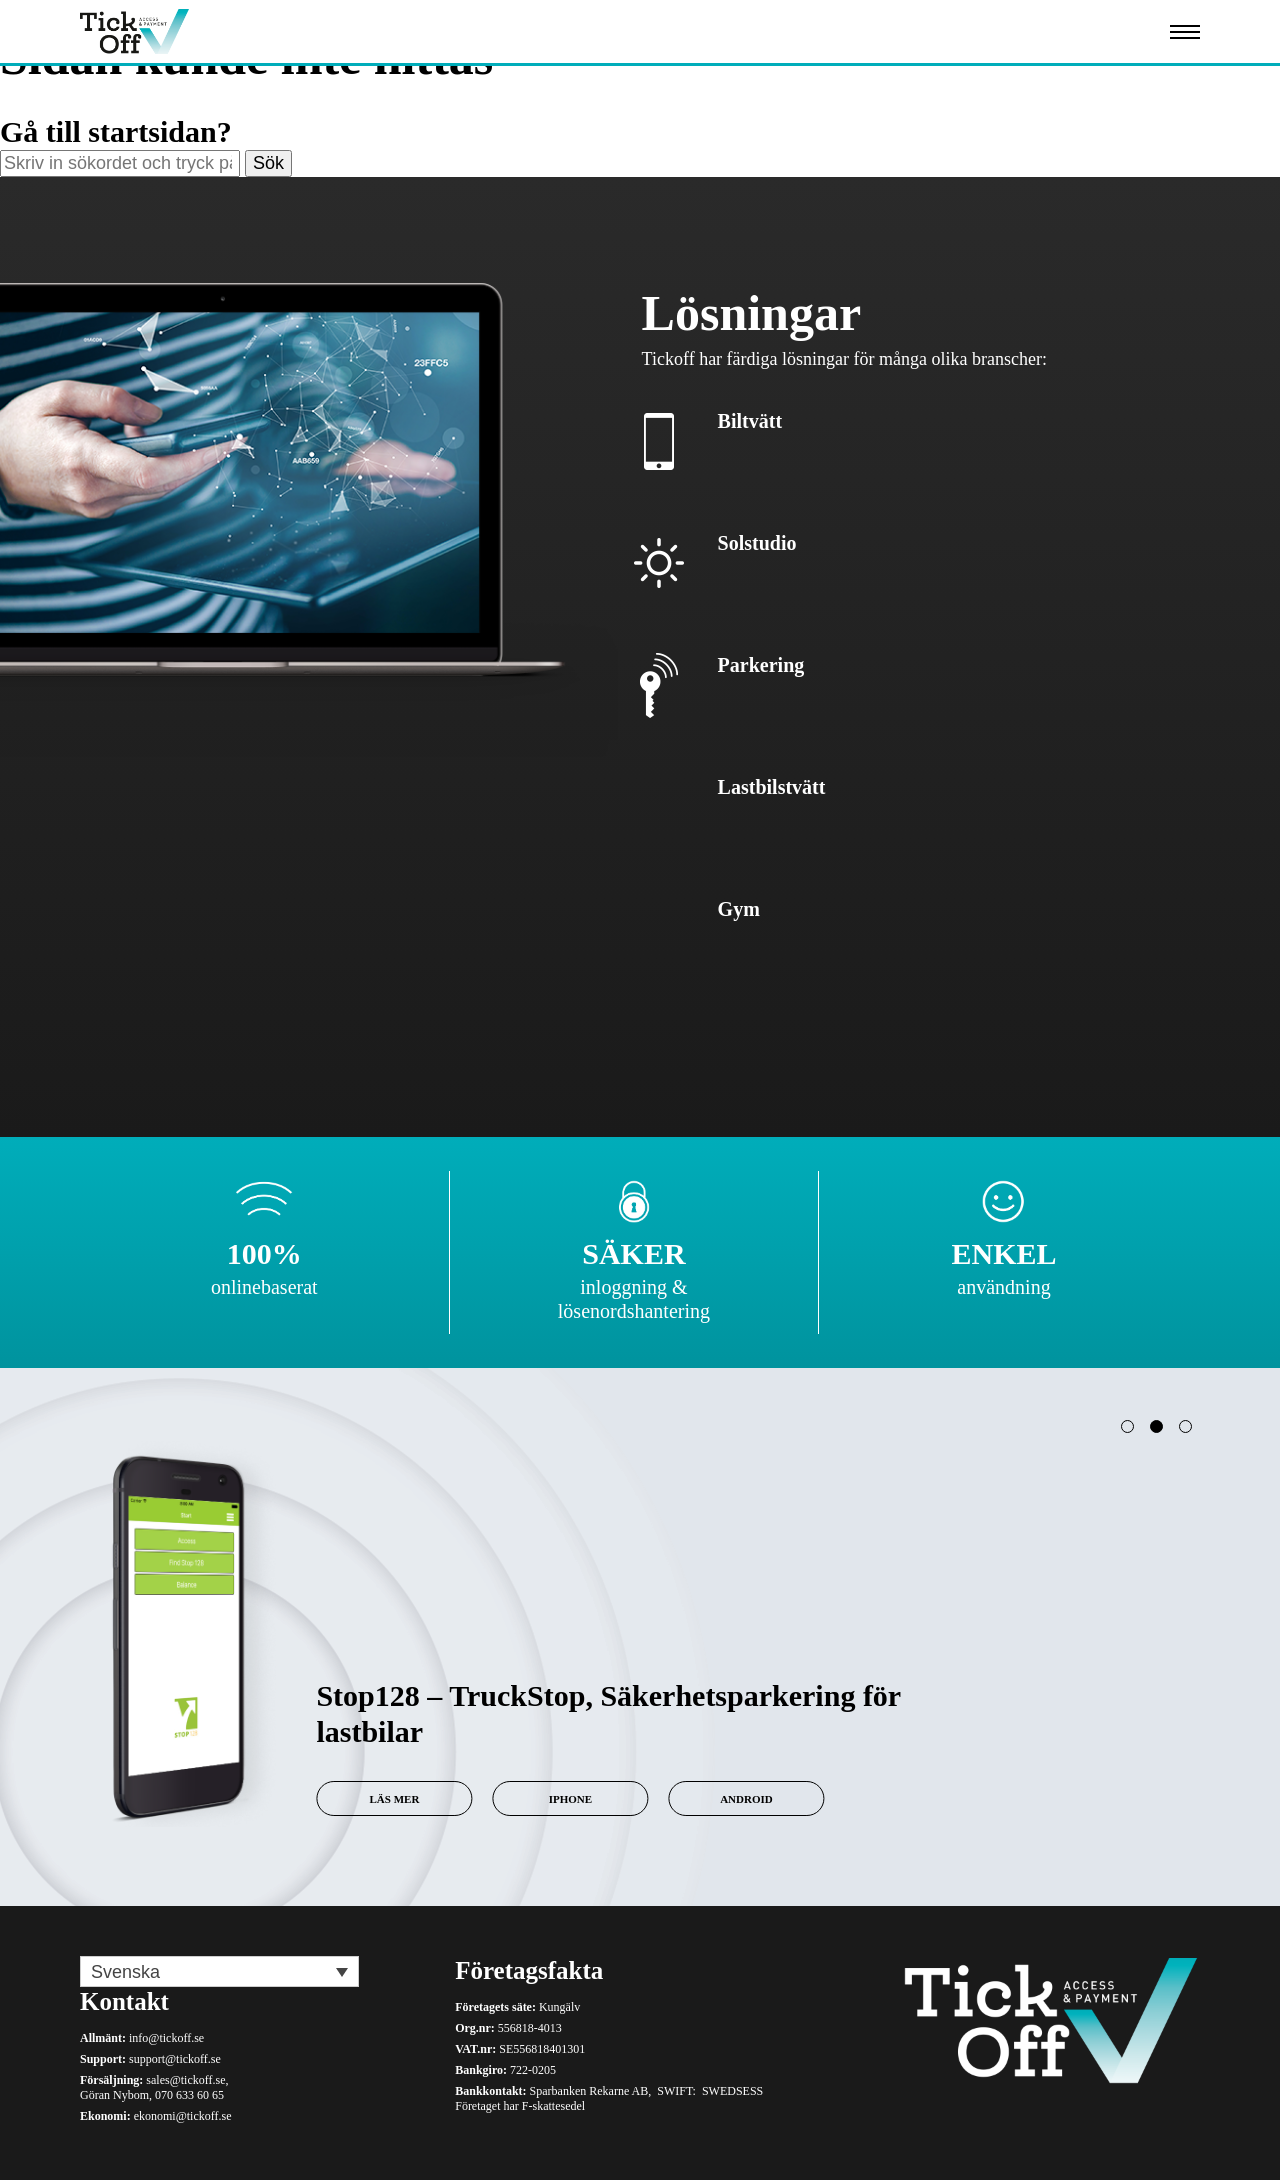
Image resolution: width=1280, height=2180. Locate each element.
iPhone (563, 1799)
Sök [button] (268, 163)
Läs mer (388, 1799)
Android (739, 1799)
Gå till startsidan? (116, 131)
